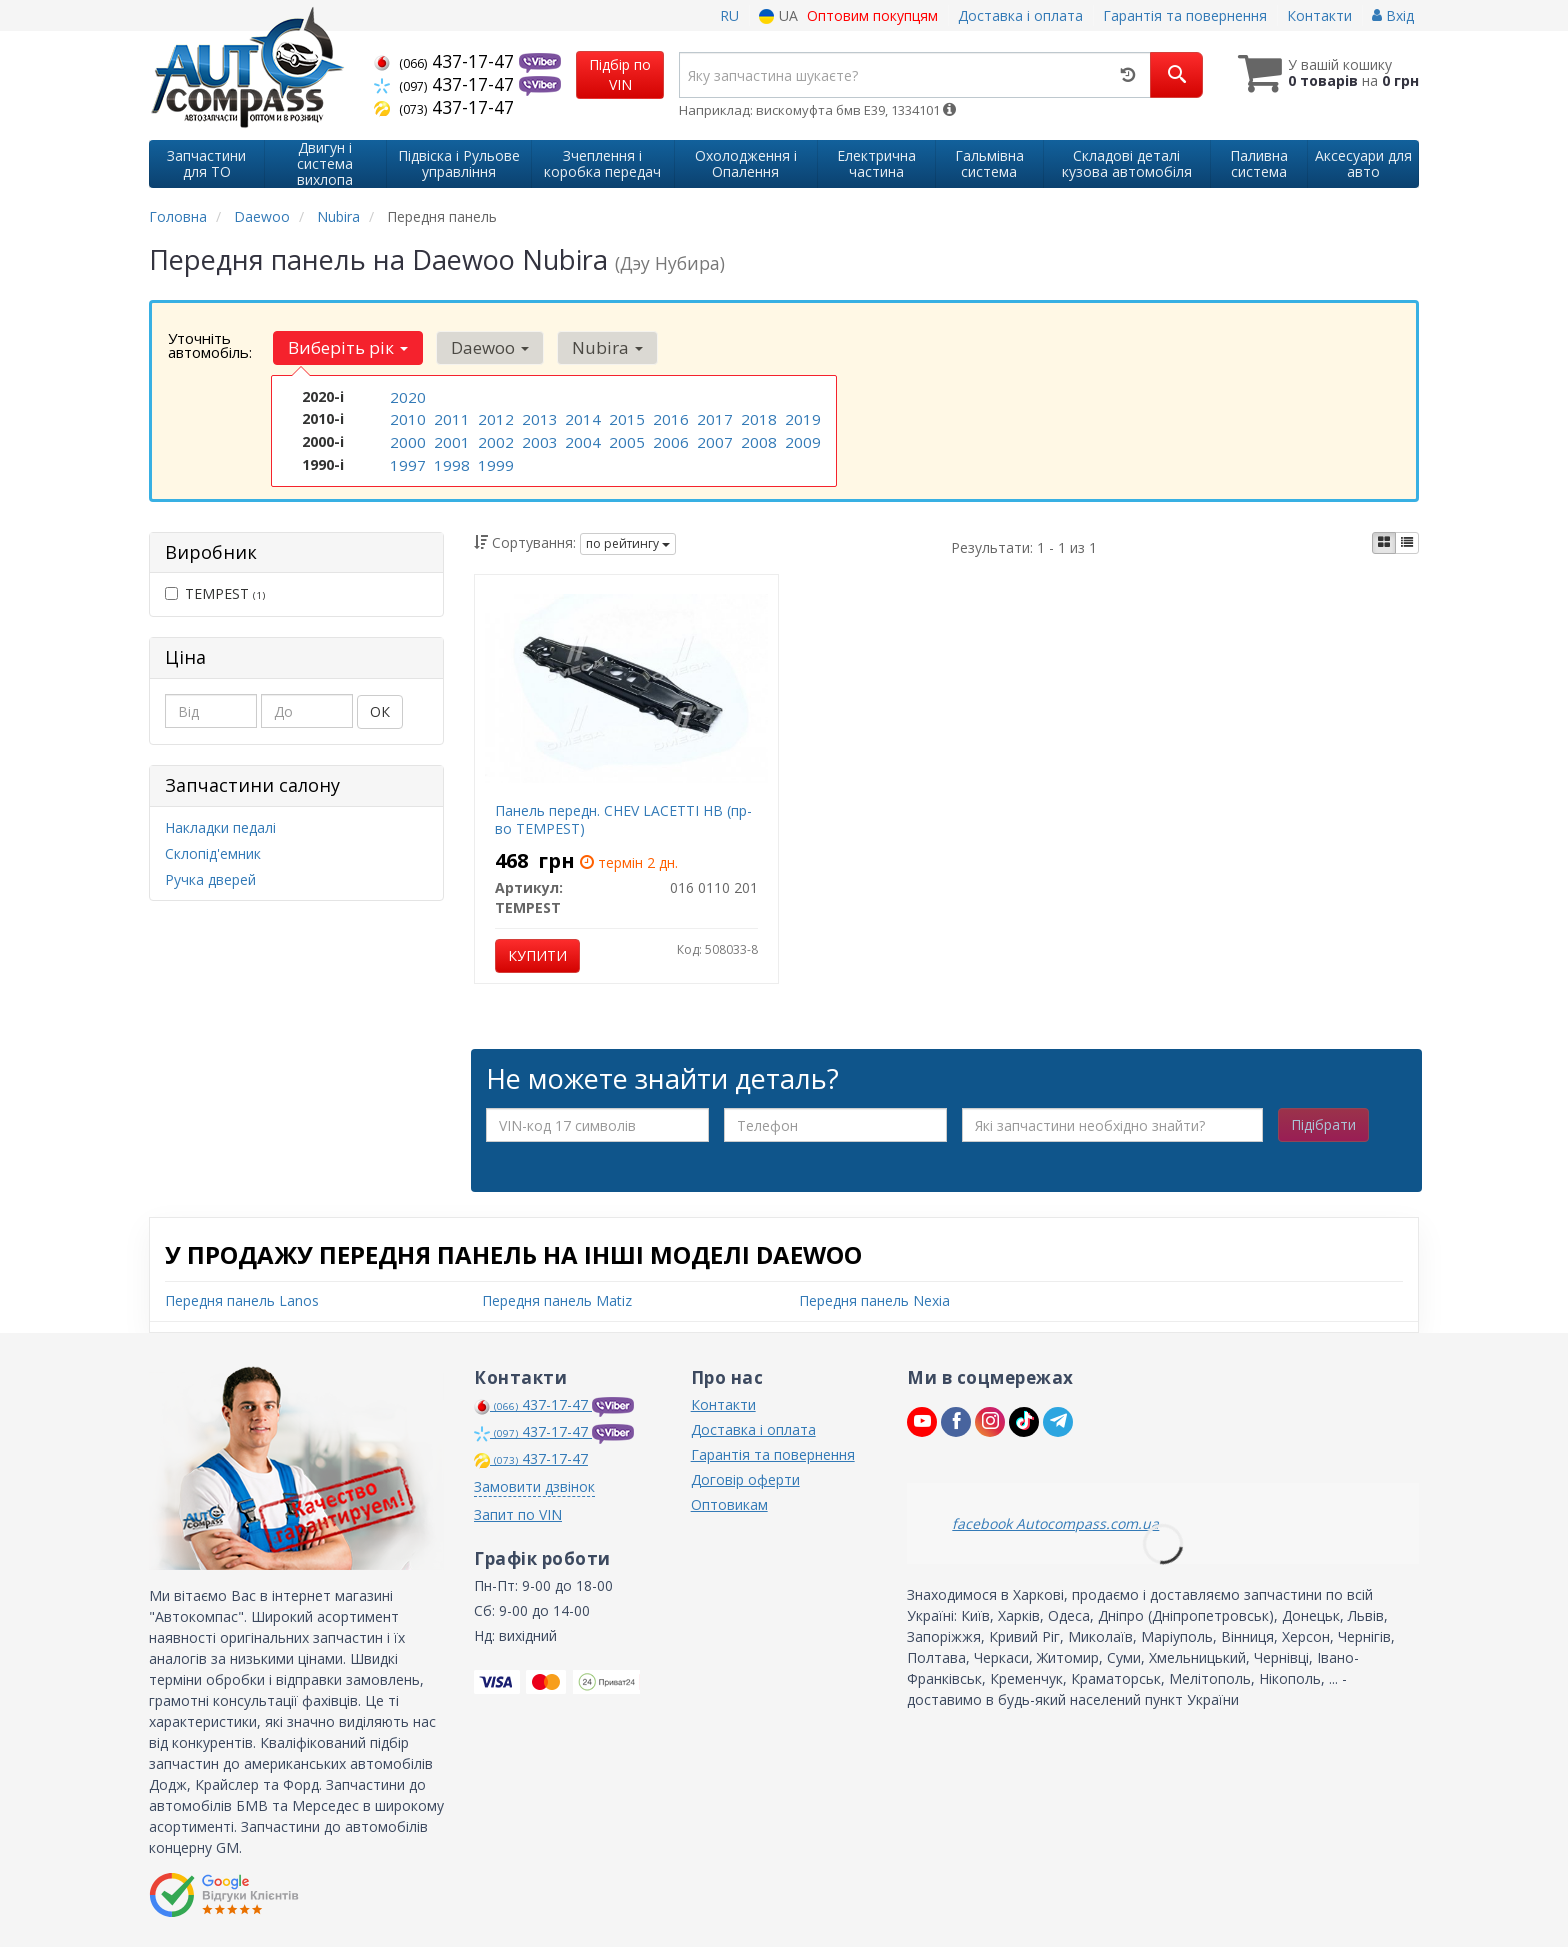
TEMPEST (215, 593)
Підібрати (1323, 1124)
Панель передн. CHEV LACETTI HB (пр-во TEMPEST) (623, 819)
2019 (801, 417)
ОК (380, 711)
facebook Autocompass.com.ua (1055, 1523)
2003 (538, 438)
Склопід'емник (213, 853)
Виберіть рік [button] (346, 347)
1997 (406, 459)
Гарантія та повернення (1185, 15)
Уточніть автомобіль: (210, 345)
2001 (450, 438)
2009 (801, 438)
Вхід (1393, 15)
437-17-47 (446, 61)
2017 (713, 417)
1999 (494, 459)
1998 (450, 459)
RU (729, 15)
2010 (406, 417)
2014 (581, 417)
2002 (494, 438)
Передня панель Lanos (242, 1300)
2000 (406, 438)
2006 (669, 438)
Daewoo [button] (483, 347)
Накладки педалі (220, 827)
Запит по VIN (518, 1514)
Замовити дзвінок (534, 1486)
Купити (537, 955)
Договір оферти (745, 1479)
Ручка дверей (210, 879)
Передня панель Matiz (557, 1300)
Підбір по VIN (620, 74)
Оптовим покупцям (872, 15)
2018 (757, 417)
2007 (713, 438)
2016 (669, 417)
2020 (406, 396)
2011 (450, 417)
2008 (757, 438)
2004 (581, 438)
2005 (625, 438)
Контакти (1319, 15)
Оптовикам (729, 1504)
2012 (494, 417)
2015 (625, 417)
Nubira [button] (595, 347)
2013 (538, 417)
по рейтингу (628, 543)
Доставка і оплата (1020, 15)
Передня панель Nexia (874, 1300)
